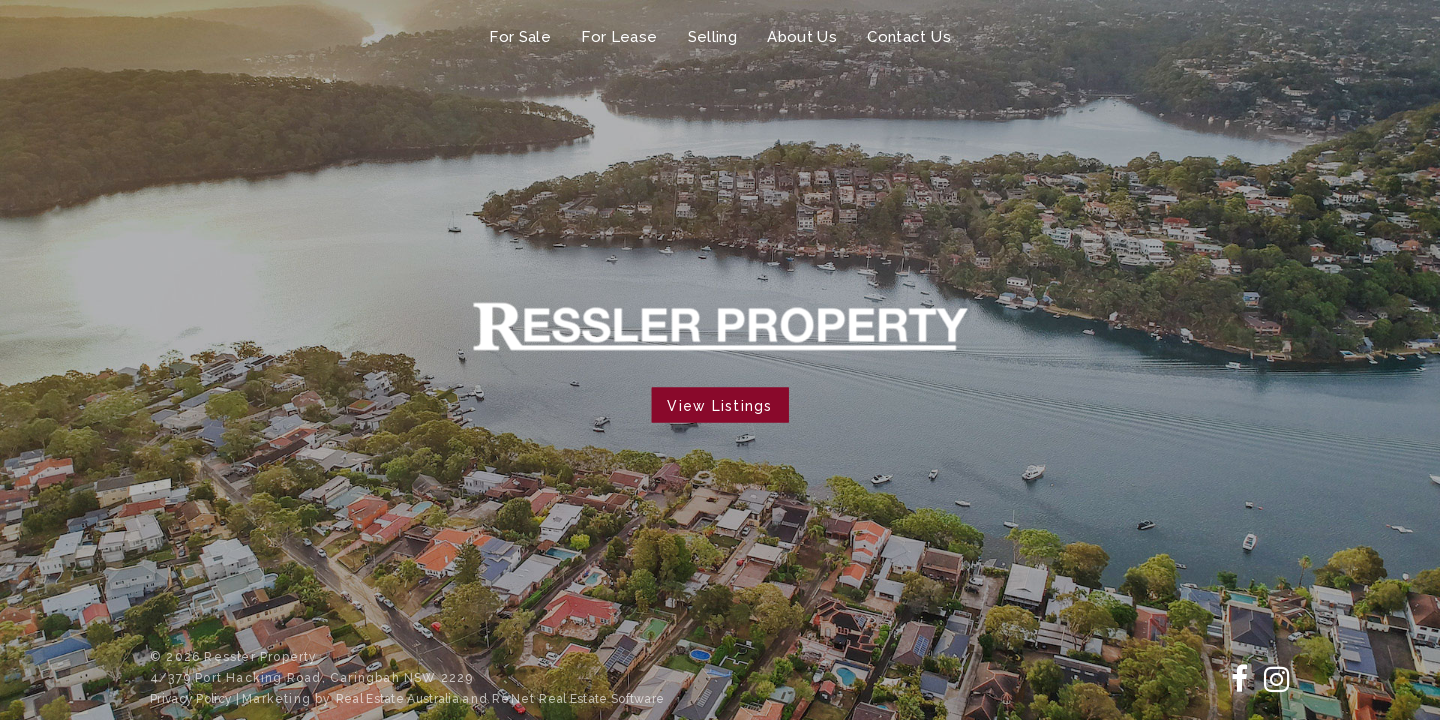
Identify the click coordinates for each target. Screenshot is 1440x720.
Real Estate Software (601, 699)
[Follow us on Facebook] (1239, 679)
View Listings (719, 406)
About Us (802, 37)
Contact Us (909, 37)
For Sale (520, 37)
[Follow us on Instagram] (1277, 679)
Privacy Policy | (196, 699)
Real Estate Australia (399, 699)
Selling (713, 37)
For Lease (619, 37)
